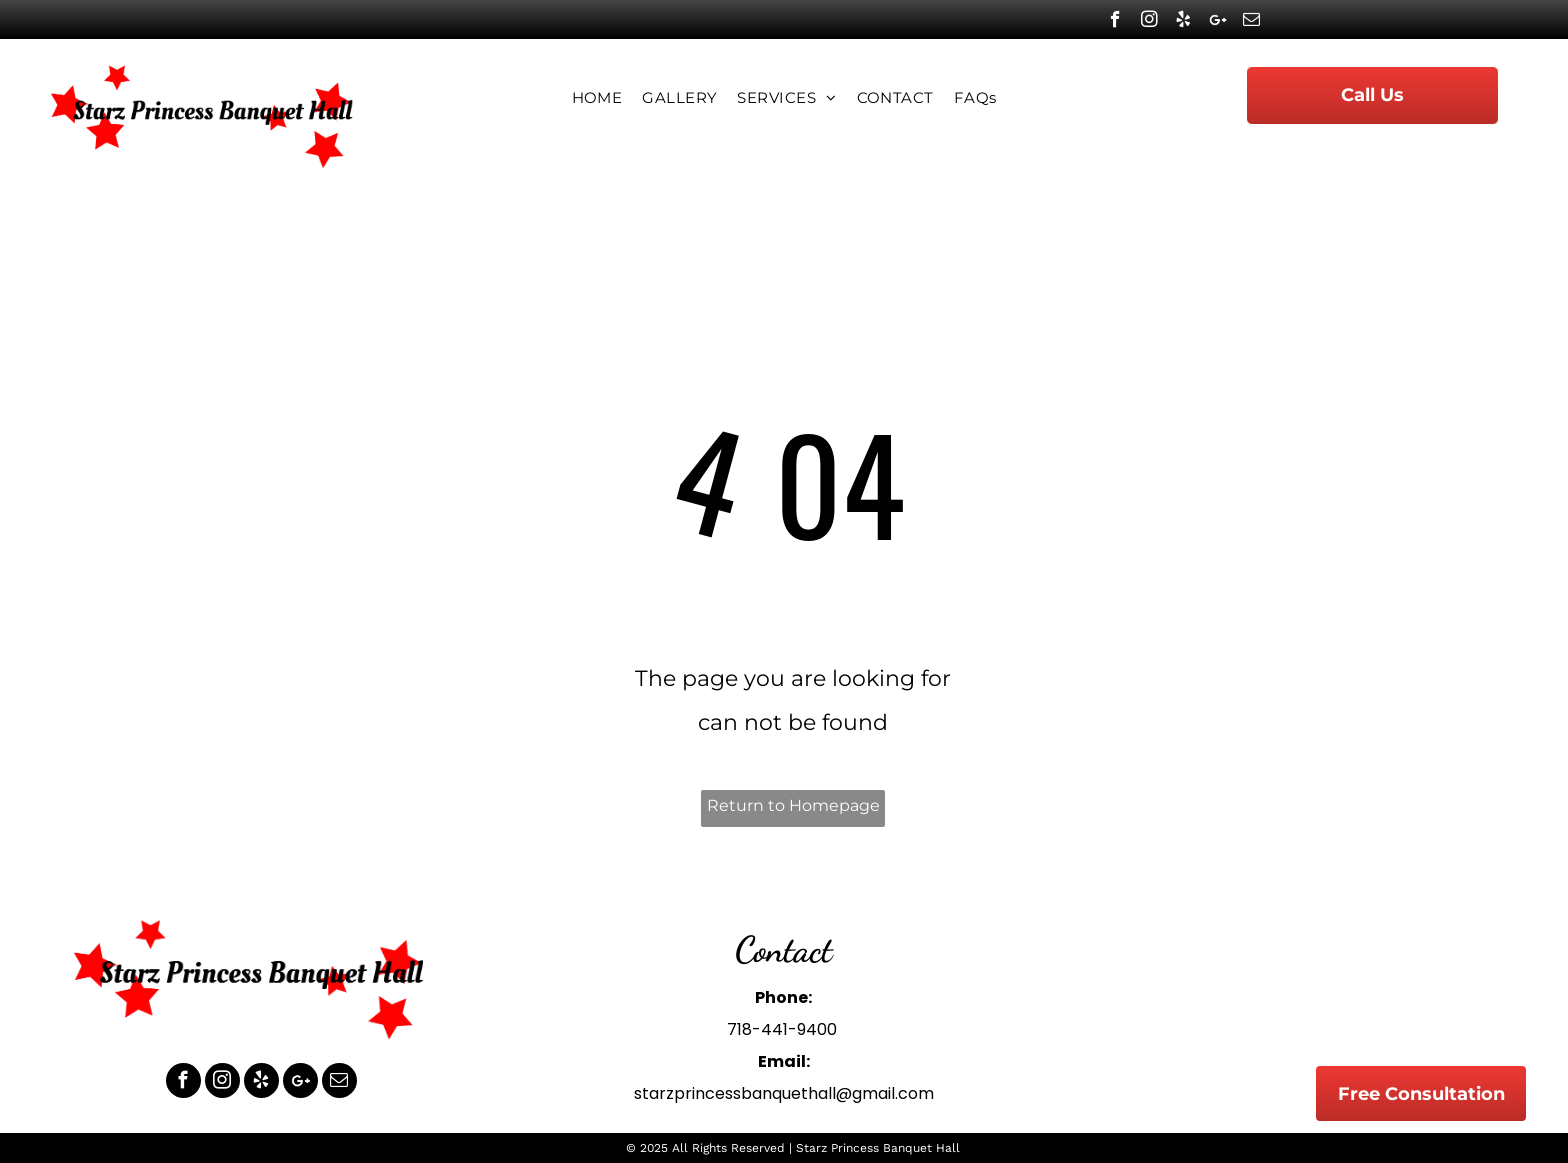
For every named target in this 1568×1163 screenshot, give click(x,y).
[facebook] (1115, 22)
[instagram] (1149, 22)
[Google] (1217, 22)
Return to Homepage (793, 805)
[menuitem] (597, 98)
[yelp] (1183, 22)
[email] (1251, 22)
